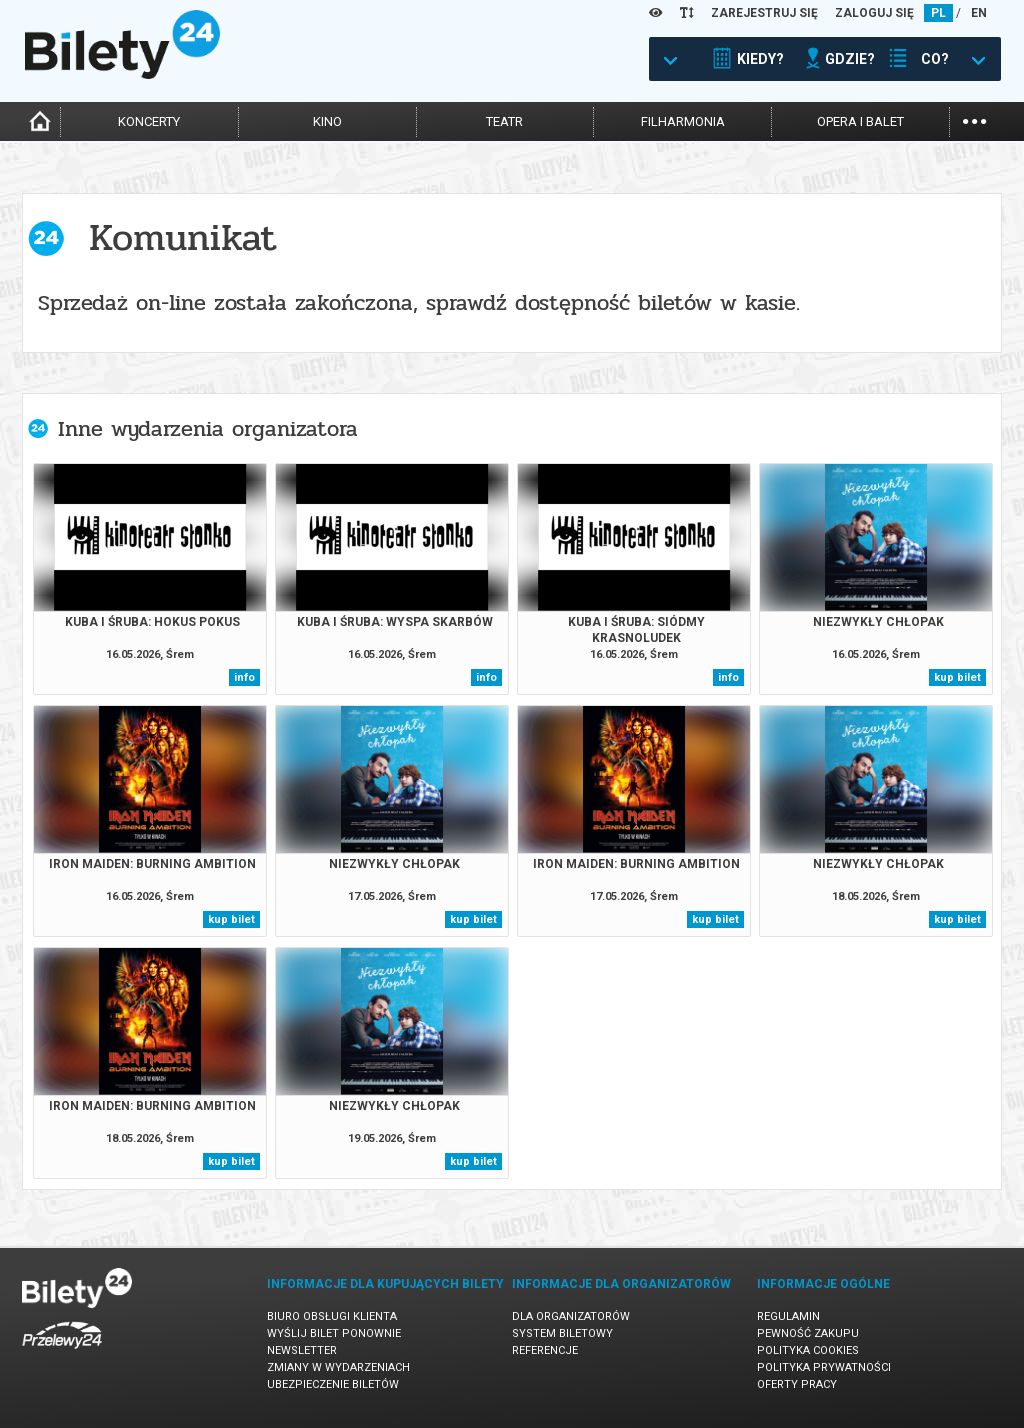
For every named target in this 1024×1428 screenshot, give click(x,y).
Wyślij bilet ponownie (334, 1333)
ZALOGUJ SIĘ (874, 13)
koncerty (149, 121)
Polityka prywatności (824, 1367)
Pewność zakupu (808, 1333)
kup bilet (957, 677)
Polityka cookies (808, 1350)
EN (979, 13)
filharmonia (683, 121)
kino (327, 121)
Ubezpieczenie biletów (333, 1384)
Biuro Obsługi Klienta (332, 1316)
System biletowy (562, 1333)
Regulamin (788, 1316)
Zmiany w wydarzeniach (338, 1367)
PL (938, 13)
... (974, 119)
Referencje (545, 1350)
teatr (504, 121)
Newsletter (302, 1350)
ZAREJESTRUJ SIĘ (764, 13)
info (244, 677)
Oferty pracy (797, 1384)
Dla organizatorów (571, 1316)
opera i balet (860, 121)
